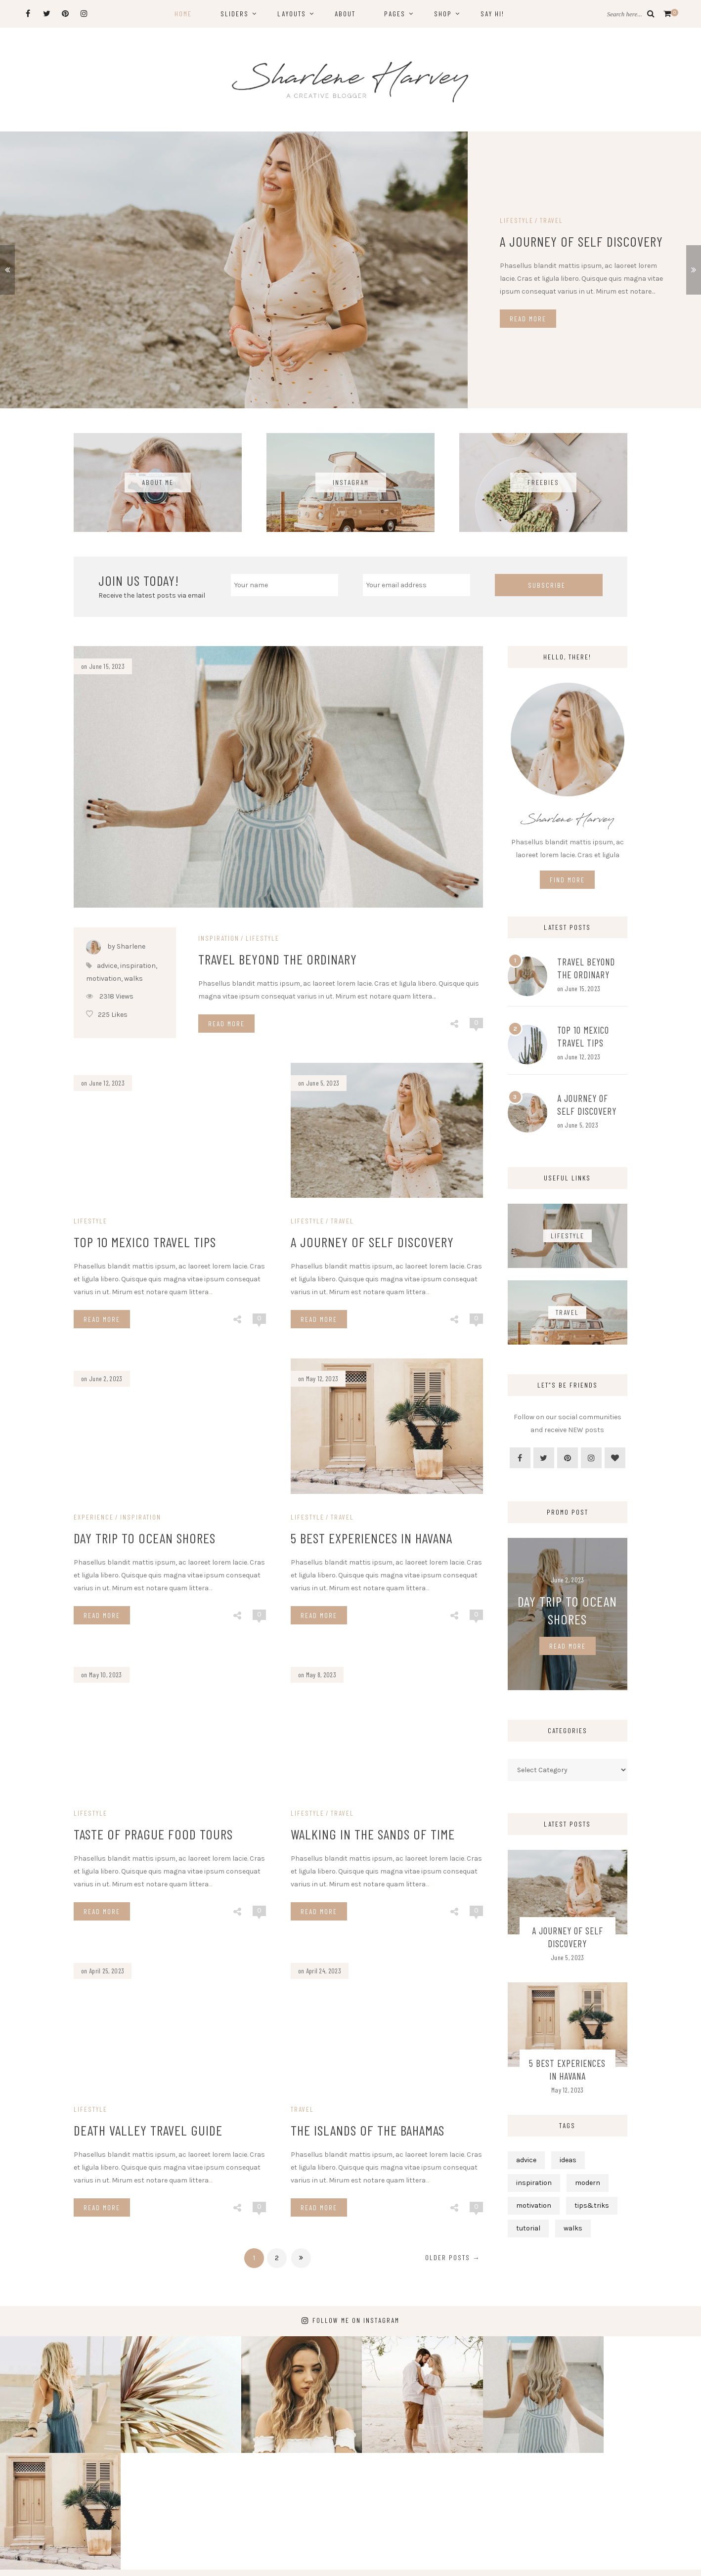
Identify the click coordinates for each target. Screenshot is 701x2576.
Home (183, 13)
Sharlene (365, 2561)
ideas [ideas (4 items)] (568, 2160)
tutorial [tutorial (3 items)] (528, 2228)
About (345, 13)
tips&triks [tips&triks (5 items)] (591, 2205)
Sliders (234, 13)
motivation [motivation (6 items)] (533, 2205)
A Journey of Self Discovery (581, 241)
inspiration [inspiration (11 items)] (534, 2183)
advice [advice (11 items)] (526, 2160)
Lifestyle (516, 220)
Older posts (453, 2257)
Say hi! (492, 13)
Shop (443, 13)
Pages (394, 13)
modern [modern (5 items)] (587, 2183)
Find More (567, 879)
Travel (551, 220)
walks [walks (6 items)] (573, 2228)
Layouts (291, 13)
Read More (528, 318)
